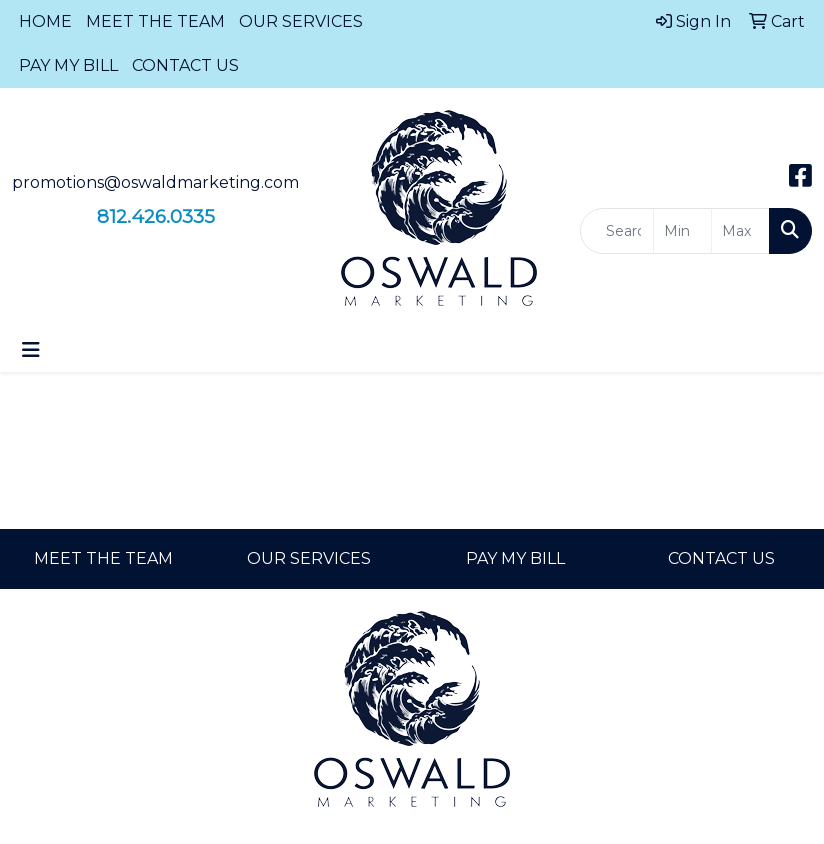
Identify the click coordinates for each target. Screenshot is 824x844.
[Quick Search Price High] (740, 231)
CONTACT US (185, 65)
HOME (45, 21)
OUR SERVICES (301, 21)
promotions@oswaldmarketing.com (155, 182)
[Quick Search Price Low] (682, 231)
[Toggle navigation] (31, 350)
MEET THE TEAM (155, 21)
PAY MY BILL (68, 65)
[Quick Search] (617, 231)
